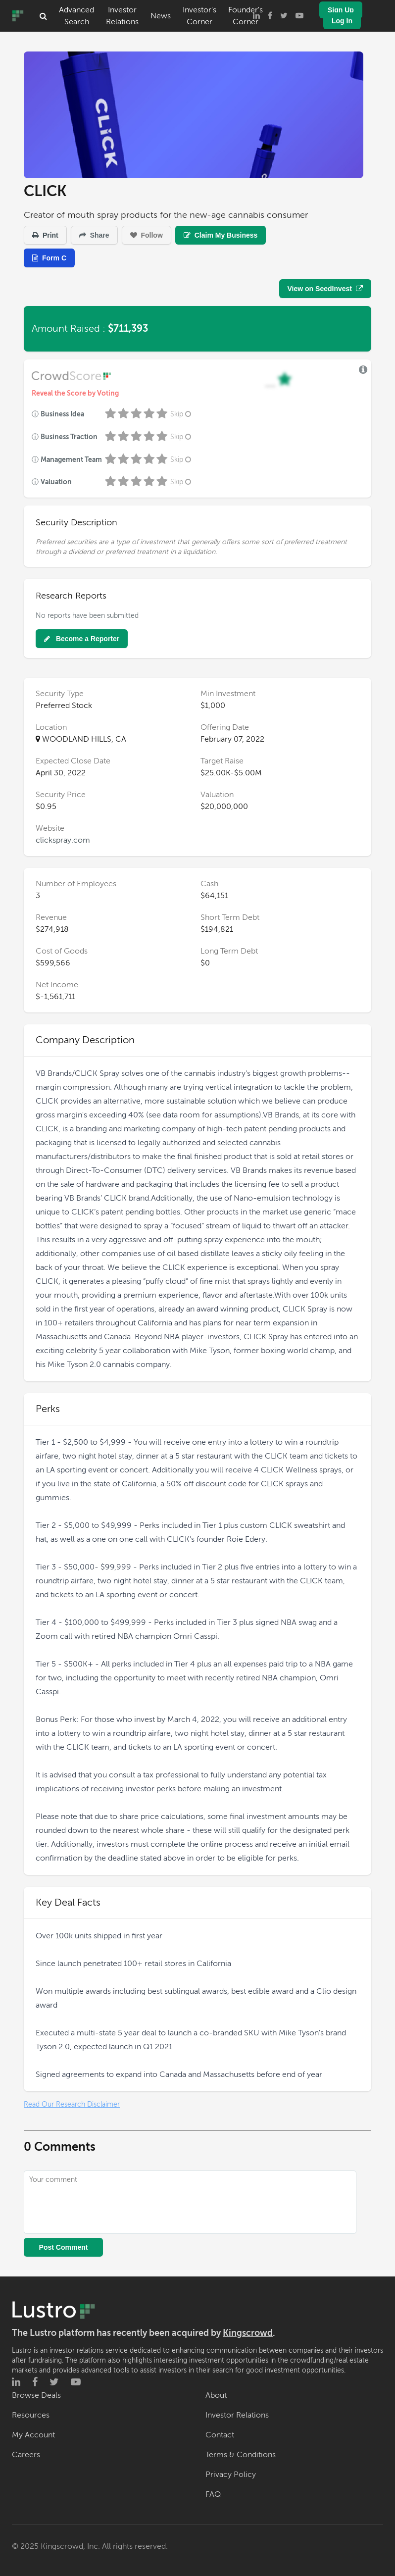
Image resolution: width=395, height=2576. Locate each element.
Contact (219, 2434)
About (216, 2395)
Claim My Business (221, 235)
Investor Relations (122, 15)
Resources (30, 2415)
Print (45, 235)
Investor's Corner (199, 15)
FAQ (213, 2494)
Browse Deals (36, 2395)
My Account (33, 2434)
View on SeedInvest (325, 289)
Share (94, 235)
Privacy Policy (230, 2474)
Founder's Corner (245, 15)
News (160, 15)
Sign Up (341, 10)
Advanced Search (76, 15)
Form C (49, 258)
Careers (26, 2454)
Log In (342, 21)
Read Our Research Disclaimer (72, 2104)
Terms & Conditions (240, 2454)
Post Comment (63, 2247)
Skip (181, 414)
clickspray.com (63, 840)
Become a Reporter (81, 639)
